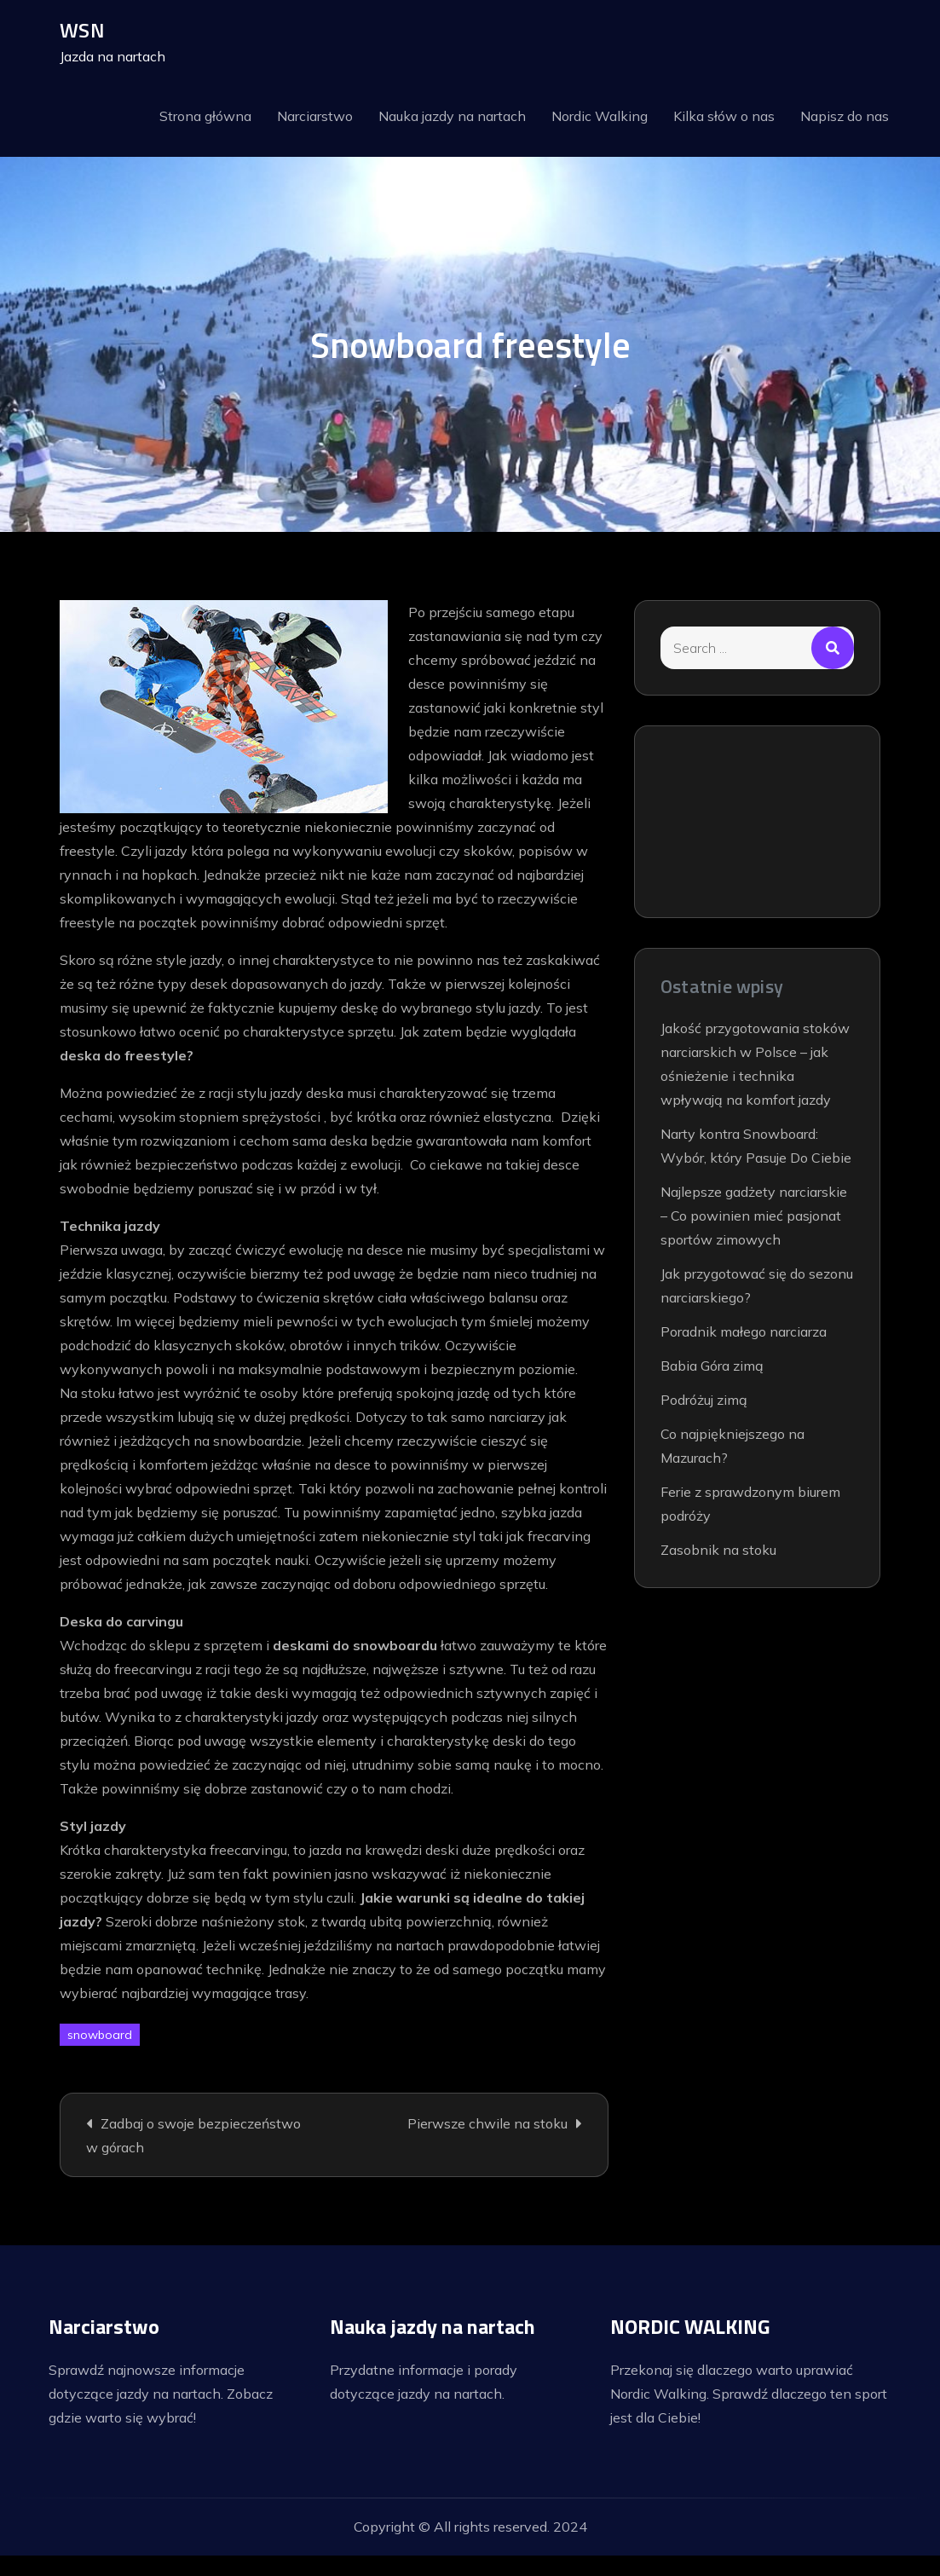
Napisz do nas (844, 116)
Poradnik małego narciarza (743, 1333)
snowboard (99, 2036)
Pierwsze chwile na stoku (487, 2125)
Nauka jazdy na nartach (452, 116)
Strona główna (205, 116)
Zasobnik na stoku (718, 1551)
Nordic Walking (599, 116)
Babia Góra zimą (712, 1367)
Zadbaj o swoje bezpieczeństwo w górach (193, 2137)
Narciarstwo (315, 116)
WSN (82, 30)
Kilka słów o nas (724, 116)
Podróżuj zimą (703, 1401)
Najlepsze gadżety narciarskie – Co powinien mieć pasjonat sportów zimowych (753, 1217)
